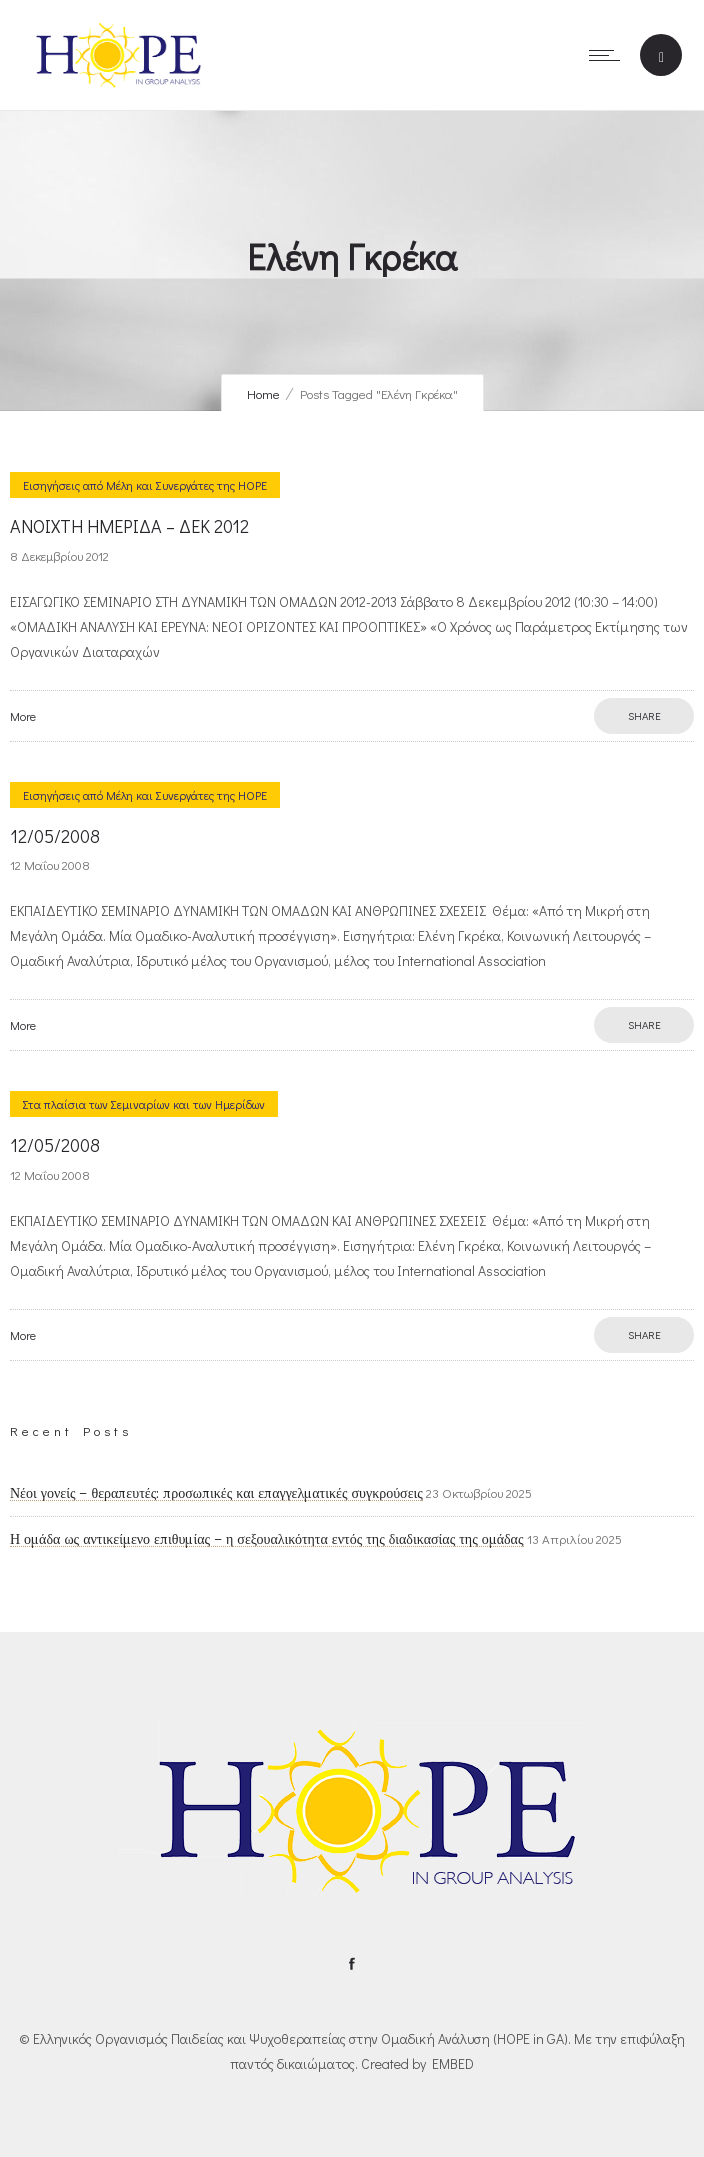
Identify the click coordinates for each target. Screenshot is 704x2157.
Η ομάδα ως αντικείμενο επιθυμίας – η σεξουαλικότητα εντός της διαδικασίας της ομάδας (267, 1539)
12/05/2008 (55, 836)
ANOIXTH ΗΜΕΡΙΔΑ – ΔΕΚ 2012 (129, 526)
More (23, 716)
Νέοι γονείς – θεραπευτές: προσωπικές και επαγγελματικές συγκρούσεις (216, 1493)
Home (263, 393)
